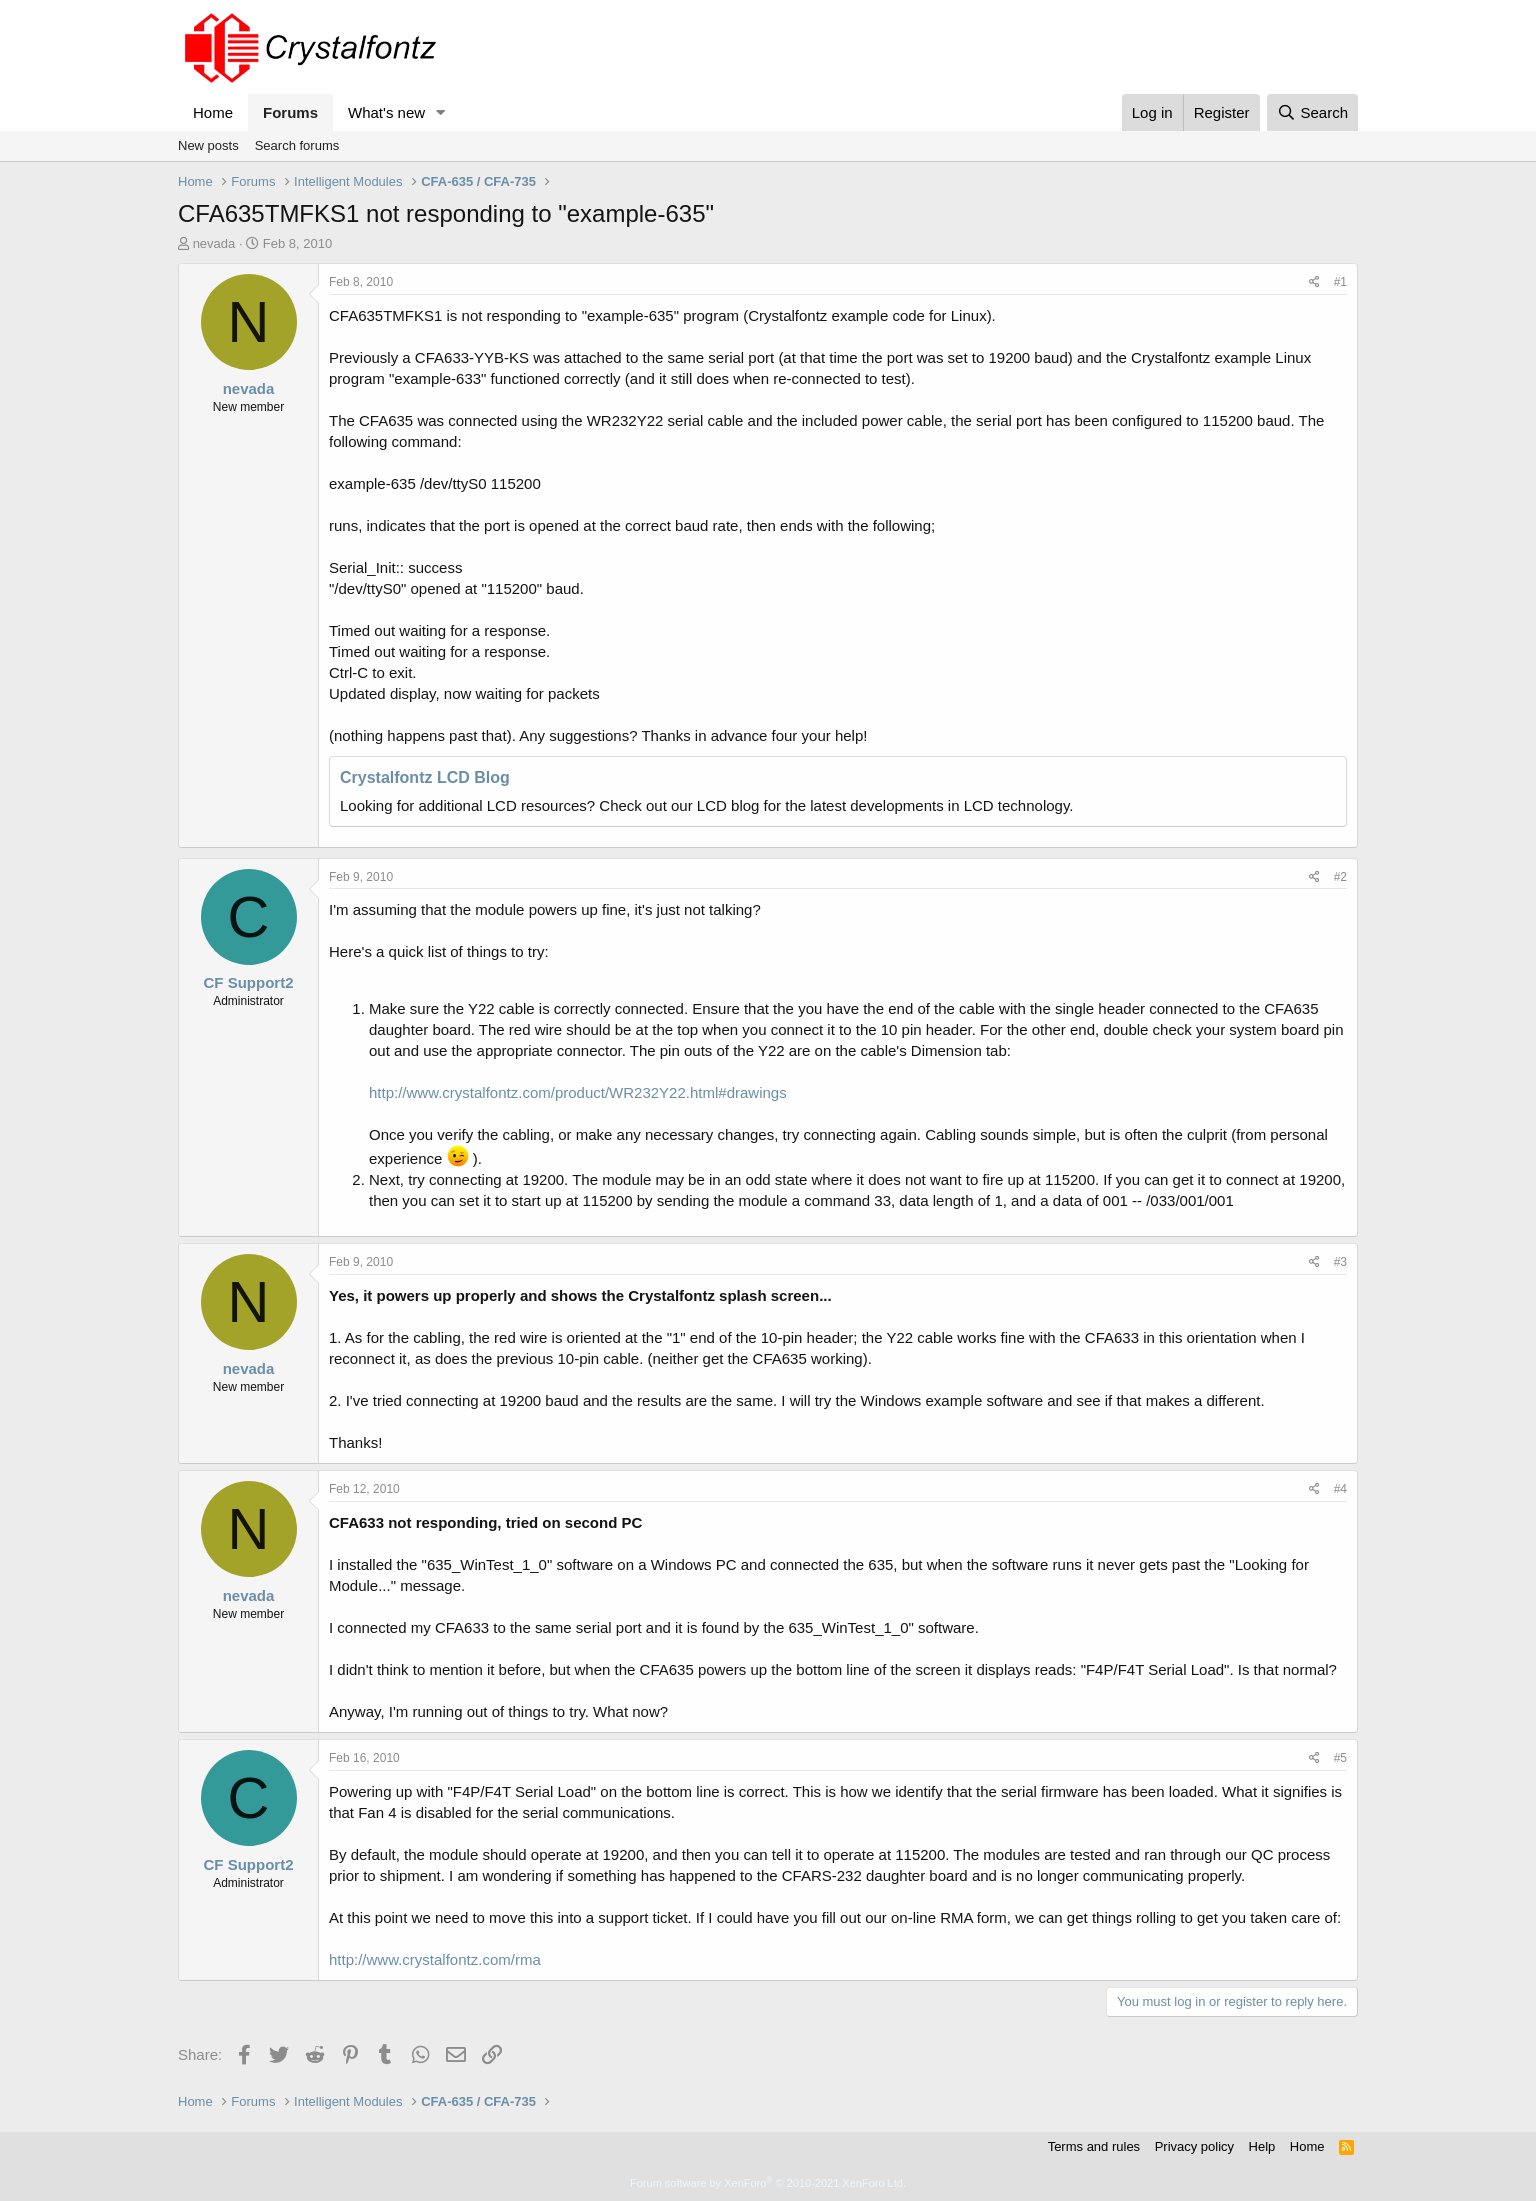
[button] (441, 112)
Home (213, 112)
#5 (1340, 1758)
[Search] (1312, 112)
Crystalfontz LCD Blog (425, 777)
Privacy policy (1194, 2146)
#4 (1340, 1489)
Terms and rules (1094, 2146)
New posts (208, 145)
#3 (1340, 1262)
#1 (1340, 282)
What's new (386, 112)
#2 (1340, 877)
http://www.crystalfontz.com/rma (435, 1959)
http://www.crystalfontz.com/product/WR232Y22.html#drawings (578, 1092)
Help (1262, 2146)
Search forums (297, 145)
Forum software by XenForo (768, 2183)
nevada (214, 243)
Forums (290, 112)
